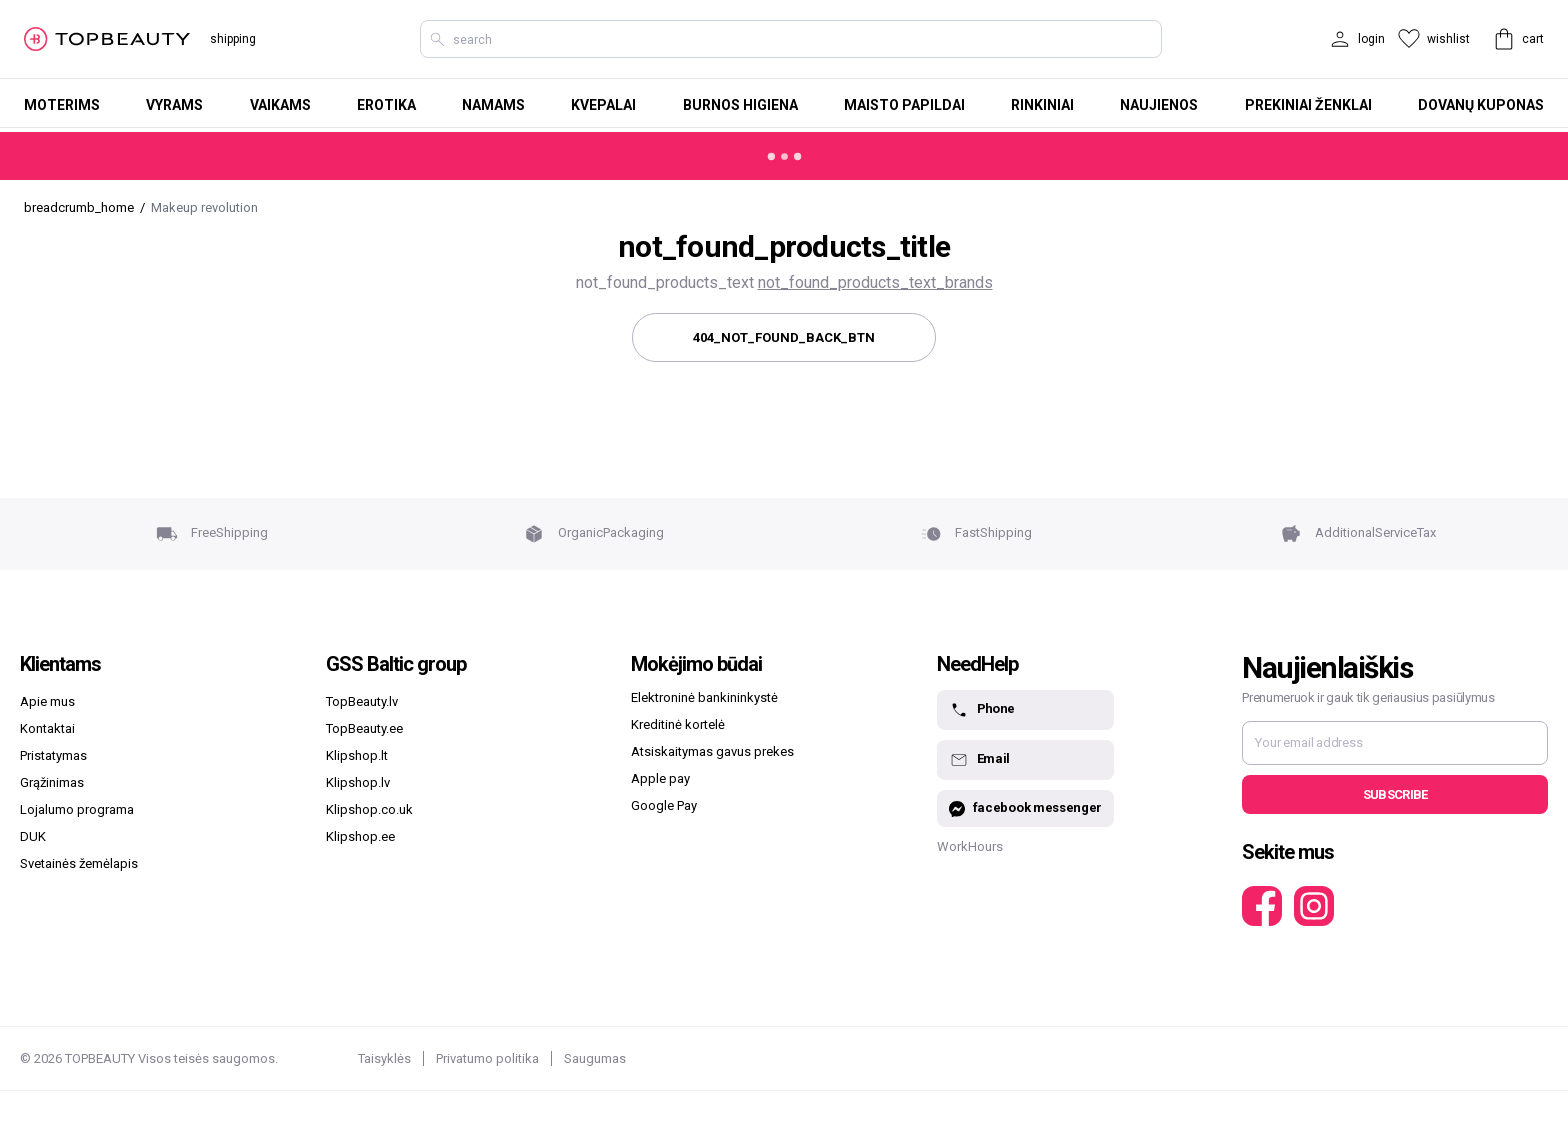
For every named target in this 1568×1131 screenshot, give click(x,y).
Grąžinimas (52, 782)
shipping (233, 39)
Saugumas (595, 1058)
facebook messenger (1025, 808)
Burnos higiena (740, 105)
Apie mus (47, 701)
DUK (33, 836)
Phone (982, 710)
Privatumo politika (487, 1058)
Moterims (62, 105)
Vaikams (280, 105)
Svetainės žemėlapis (79, 863)
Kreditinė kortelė (678, 724)
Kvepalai (603, 105)
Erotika (386, 105)
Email (979, 760)
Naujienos (1159, 105)
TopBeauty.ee (364, 728)
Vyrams (174, 105)
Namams (493, 105)
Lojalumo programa (77, 809)
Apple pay (660, 778)
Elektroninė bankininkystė (704, 697)
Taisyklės (384, 1058)
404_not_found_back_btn (784, 337)
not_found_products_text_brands (875, 282)
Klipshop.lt (357, 755)
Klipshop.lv (358, 782)
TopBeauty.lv (362, 701)
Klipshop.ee (360, 836)
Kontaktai (47, 728)
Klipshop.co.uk (369, 809)
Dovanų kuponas (1481, 105)
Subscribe (1395, 794)
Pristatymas (53, 755)
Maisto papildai (904, 105)
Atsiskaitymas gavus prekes (712, 751)
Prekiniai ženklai (1308, 105)
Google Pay (664, 805)
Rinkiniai (1042, 105)
